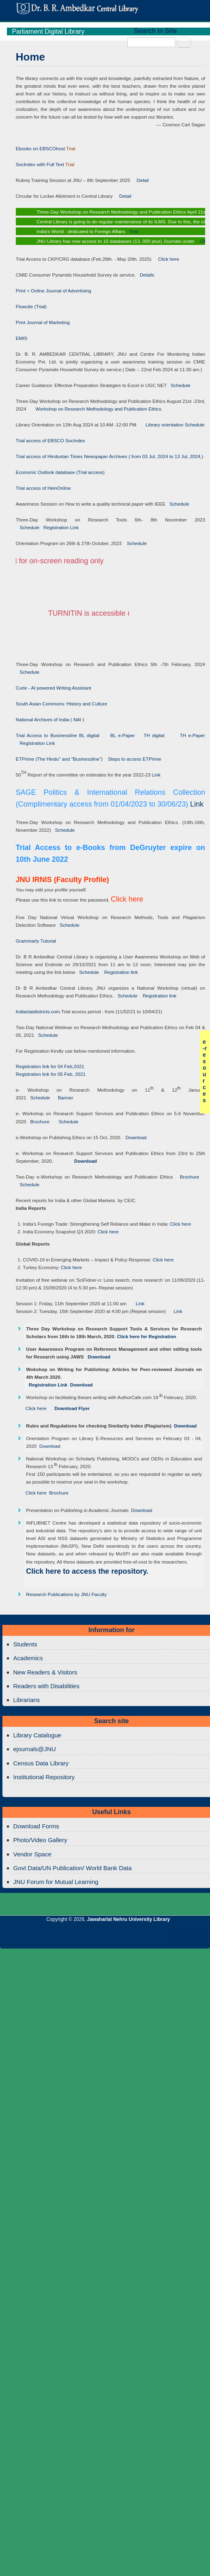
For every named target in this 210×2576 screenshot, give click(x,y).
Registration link (121, 972)
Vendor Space (32, 1854)
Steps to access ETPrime (134, 758)
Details (145, 274)
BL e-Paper (122, 735)
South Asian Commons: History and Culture (61, 703)
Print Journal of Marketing (43, 322)
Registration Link (59, 527)
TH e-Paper (192, 735)
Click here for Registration (146, 1336)
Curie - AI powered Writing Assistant (53, 687)
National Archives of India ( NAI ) (50, 719)
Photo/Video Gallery (40, 1839)
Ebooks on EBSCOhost (40, 148)
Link (156, 774)
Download (134, 1137)
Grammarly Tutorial (36, 940)
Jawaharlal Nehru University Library (128, 1919)
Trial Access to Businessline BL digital (59, 735)
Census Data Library (41, 1763)
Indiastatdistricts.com (38, 1011)
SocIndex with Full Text (40, 164)
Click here (166, 259)
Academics (28, 1658)
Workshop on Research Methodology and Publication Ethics (93, 408)
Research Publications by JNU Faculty (66, 1594)
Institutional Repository (44, 1777)
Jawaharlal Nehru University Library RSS (124, 1937)
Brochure (37, 1121)
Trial (134, 231)
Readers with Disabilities (46, 1686)
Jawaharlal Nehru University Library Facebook (51, 1937)
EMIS (22, 338)
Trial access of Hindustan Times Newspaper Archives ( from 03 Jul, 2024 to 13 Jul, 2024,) (110, 456)
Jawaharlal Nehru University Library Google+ (87, 1937)
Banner (63, 1097)
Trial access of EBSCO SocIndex (50, 440)
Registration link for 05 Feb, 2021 (51, 1074)
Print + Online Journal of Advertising (53, 290)
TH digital (155, 735)
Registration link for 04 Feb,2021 (50, 1066)
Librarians (26, 1699)
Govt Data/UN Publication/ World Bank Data (72, 1867)
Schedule (178, 385)
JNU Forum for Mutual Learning (56, 1881)
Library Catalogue (37, 1735)
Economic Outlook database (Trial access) (60, 472)
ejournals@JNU (34, 1748)
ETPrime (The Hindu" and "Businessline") (59, 758)
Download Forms (36, 1826)
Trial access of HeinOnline (43, 488)
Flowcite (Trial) (31, 306)
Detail (139, 180)
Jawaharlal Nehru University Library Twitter (69, 1937)
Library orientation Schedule (170, 424)
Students (25, 1644)
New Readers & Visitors (45, 1672)
